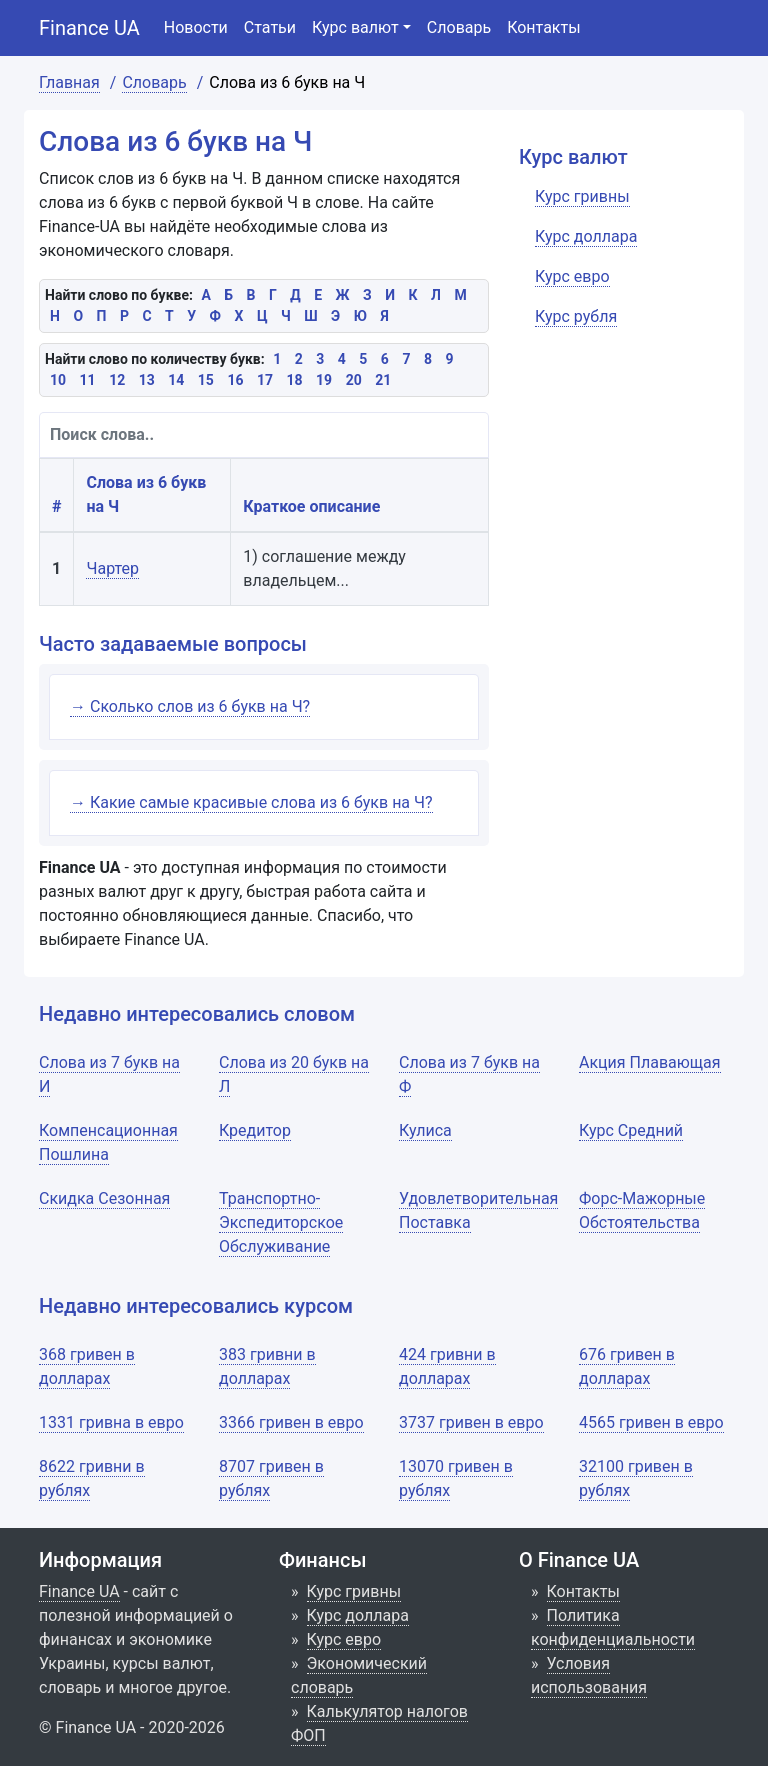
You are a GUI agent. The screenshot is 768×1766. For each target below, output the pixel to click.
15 (206, 380)
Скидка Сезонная (104, 1198)
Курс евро (344, 1639)
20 (354, 380)
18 (295, 380)
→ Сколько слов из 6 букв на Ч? (190, 706)
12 (117, 380)
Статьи (270, 27)
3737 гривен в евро (471, 1422)
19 (324, 380)
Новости (196, 27)
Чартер (112, 568)
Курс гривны (354, 1591)
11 (88, 380)
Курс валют (355, 27)
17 (265, 380)
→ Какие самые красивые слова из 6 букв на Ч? (251, 802)
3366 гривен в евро (291, 1422)
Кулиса (425, 1130)
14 (176, 380)
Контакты (543, 27)
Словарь (459, 27)
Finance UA (89, 28)
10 (58, 380)
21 (383, 380)
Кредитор (255, 1130)
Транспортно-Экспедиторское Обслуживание (281, 1222)
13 (147, 380)
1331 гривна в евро (111, 1422)
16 (235, 380)
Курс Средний (631, 1130)
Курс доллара (358, 1615)
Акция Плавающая (650, 1062)
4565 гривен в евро (651, 1422)
